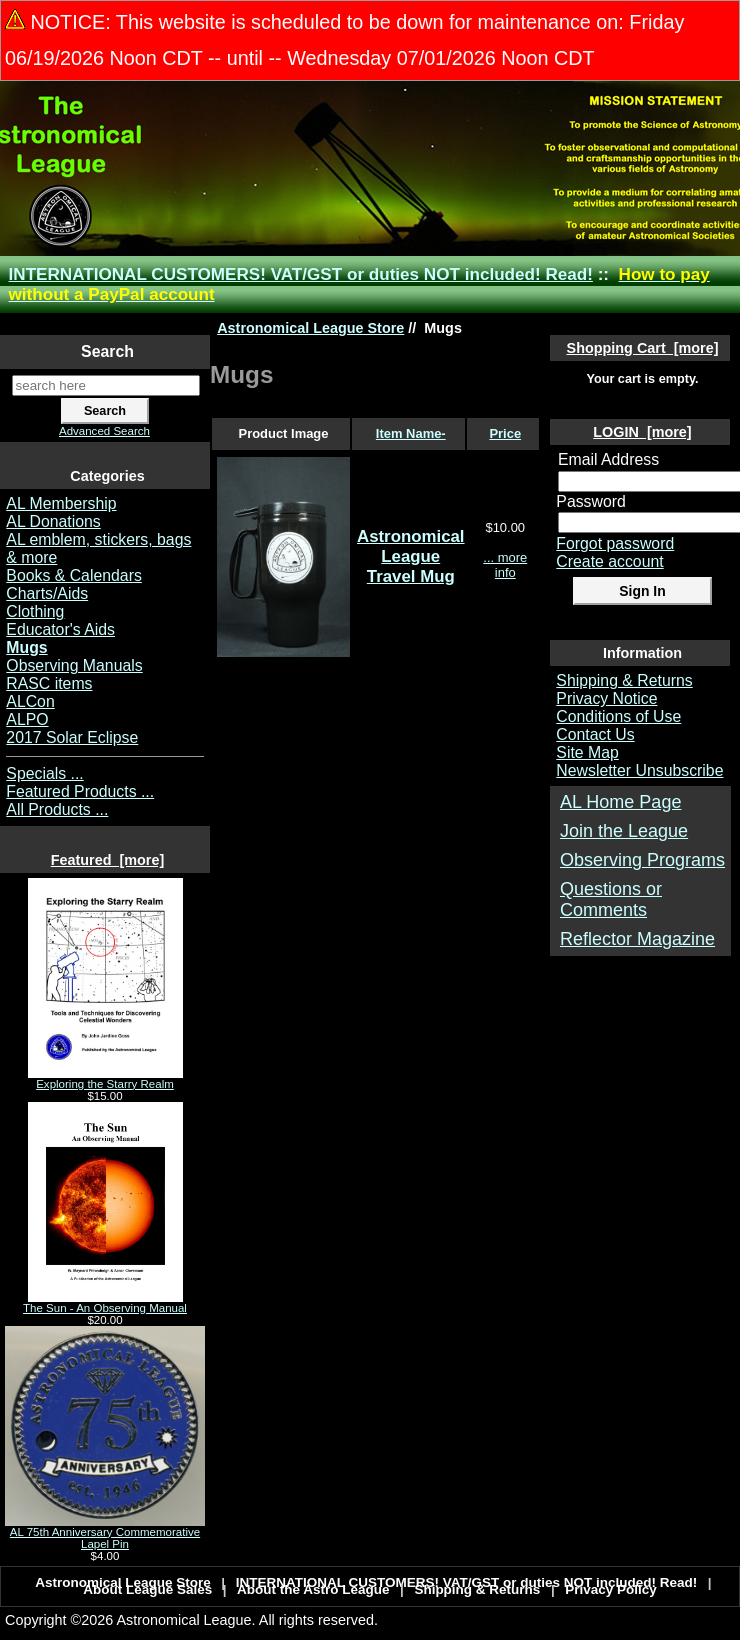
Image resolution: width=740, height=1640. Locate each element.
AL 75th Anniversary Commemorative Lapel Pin (105, 1533)
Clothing (35, 611)
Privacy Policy (611, 1589)
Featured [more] (108, 860)
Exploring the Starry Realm (105, 1079)
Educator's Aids (60, 629)
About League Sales (147, 1589)
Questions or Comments (611, 899)
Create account (609, 561)
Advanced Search (104, 431)
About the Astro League (313, 1589)
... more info (505, 565)
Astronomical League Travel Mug (411, 556)
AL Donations (53, 521)
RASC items (49, 683)
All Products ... (57, 809)
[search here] (106, 385)
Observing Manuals (74, 665)
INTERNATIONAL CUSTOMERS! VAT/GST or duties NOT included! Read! (301, 274)
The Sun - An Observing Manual (105, 1303)
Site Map (587, 752)
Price (505, 433)
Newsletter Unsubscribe (639, 770)
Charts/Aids (47, 593)
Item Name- (411, 433)
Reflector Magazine (637, 939)
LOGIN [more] (642, 432)
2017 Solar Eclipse (72, 737)
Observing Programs (642, 860)
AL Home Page (620, 802)
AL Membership (61, 503)
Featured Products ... (80, 791)
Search (107, 351)
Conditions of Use (618, 716)
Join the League (624, 831)
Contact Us (595, 734)
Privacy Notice (606, 698)
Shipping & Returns (624, 680)
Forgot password (615, 543)
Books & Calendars (74, 575)
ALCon (30, 701)
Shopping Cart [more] (643, 348)
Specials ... (44, 773)
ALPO (27, 719)
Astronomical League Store (310, 328)
